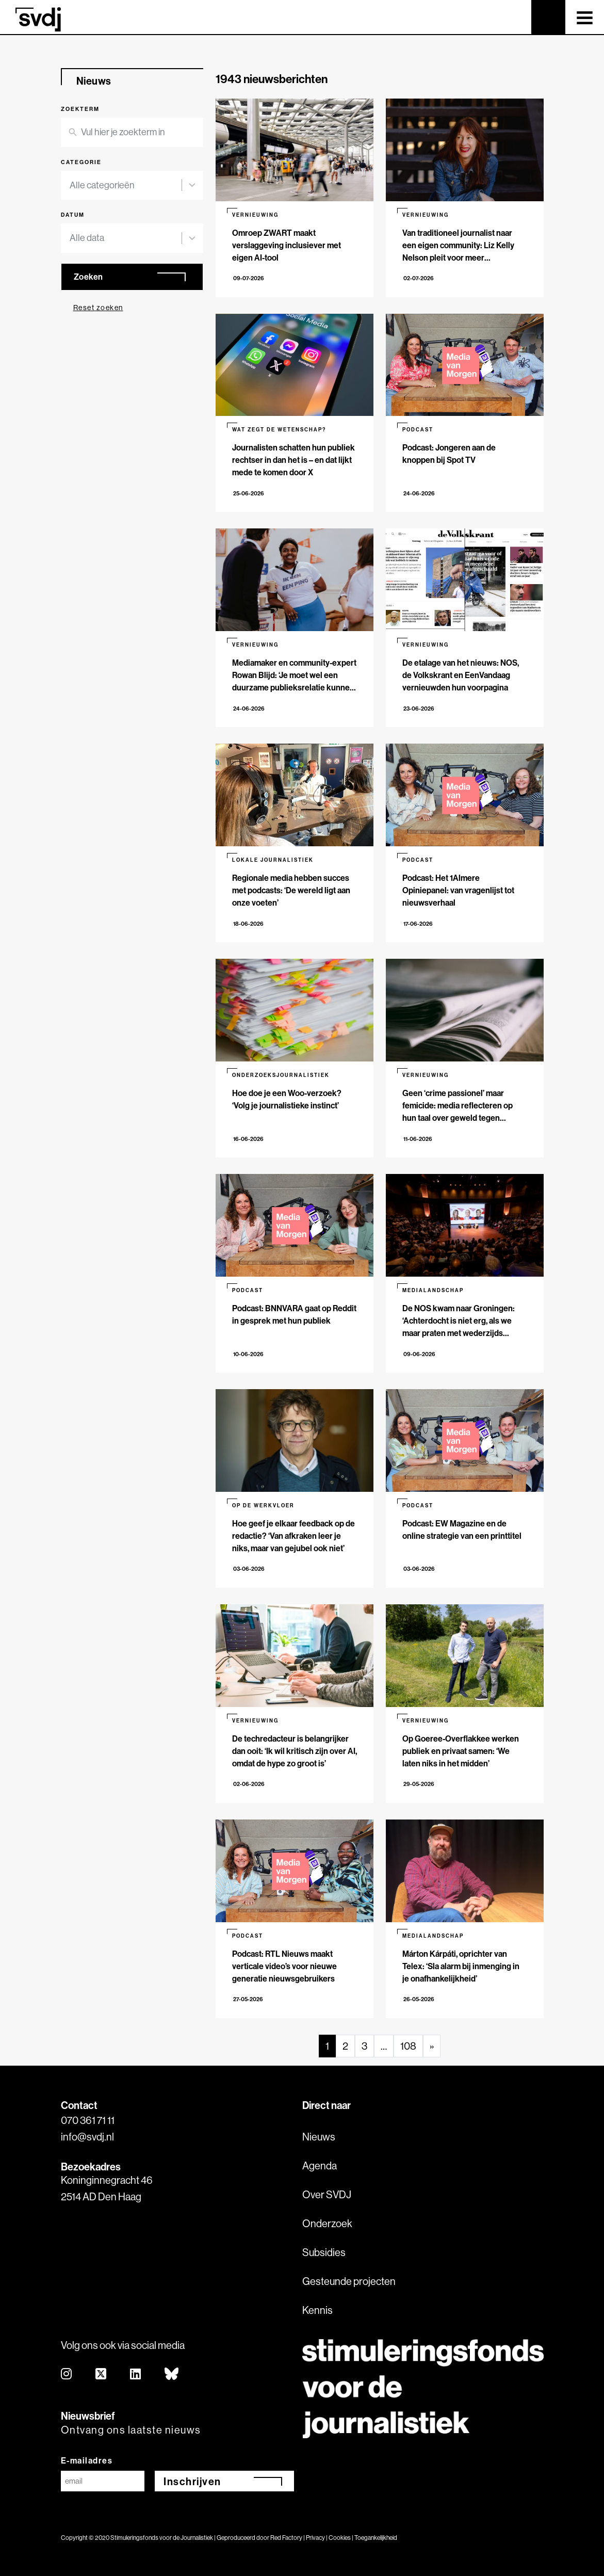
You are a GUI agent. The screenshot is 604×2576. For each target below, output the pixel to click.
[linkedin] (136, 2374)
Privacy (315, 2537)
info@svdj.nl (87, 2136)
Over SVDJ (326, 2194)
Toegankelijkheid (375, 2537)
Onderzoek (327, 2223)
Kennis (317, 2310)
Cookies (340, 2537)
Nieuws (318, 2136)
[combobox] (126, 185)
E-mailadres (87, 2460)
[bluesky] (172, 2374)
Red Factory (286, 2537)
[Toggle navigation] (584, 17)
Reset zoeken (98, 307)
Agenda (319, 2165)
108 (408, 2045)
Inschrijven (192, 2481)
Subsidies (324, 2252)
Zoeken (88, 276)
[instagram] (67, 2374)
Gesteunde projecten (349, 2281)
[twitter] (101, 2374)
